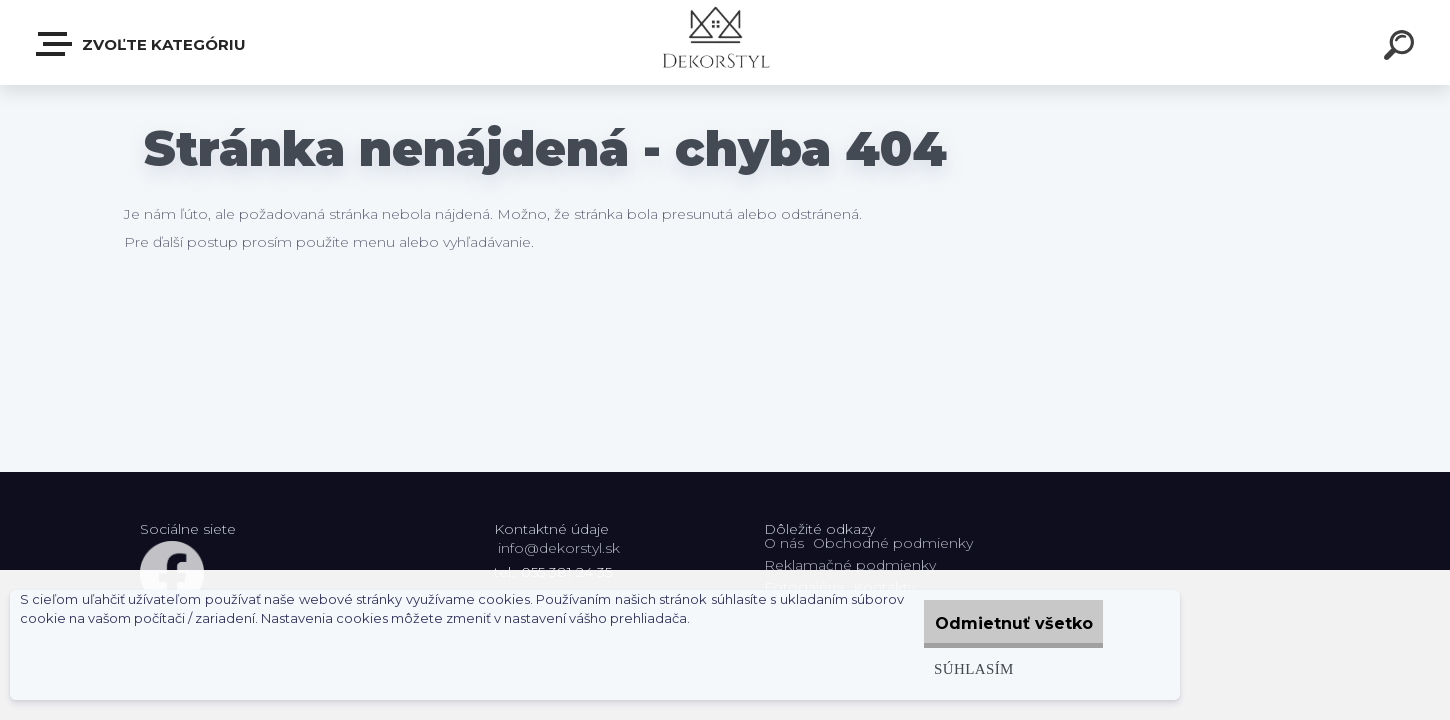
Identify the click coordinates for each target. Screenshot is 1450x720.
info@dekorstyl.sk (559, 548)
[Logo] (725, 42)
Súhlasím (947, 668)
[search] (1402, 48)
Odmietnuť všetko (1001, 623)
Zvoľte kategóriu (142, 44)
